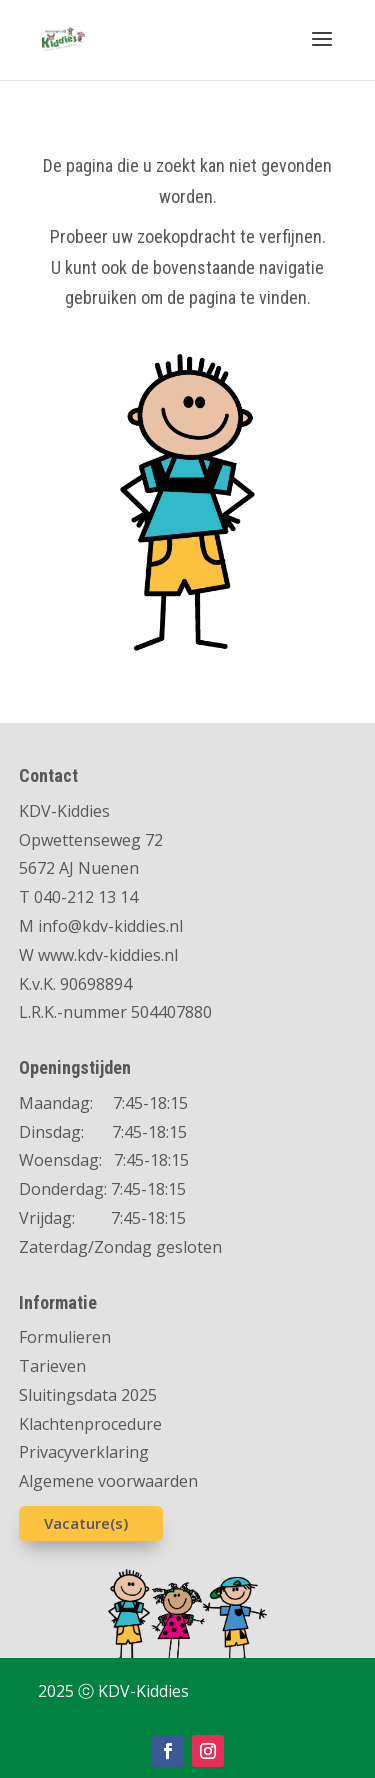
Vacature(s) (86, 1523)
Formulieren (65, 1337)
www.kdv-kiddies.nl (108, 955)
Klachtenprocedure (90, 1424)
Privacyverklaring (84, 1452)
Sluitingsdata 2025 (88, 1395)
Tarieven (52, 1366)
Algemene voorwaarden (108, 1481)
